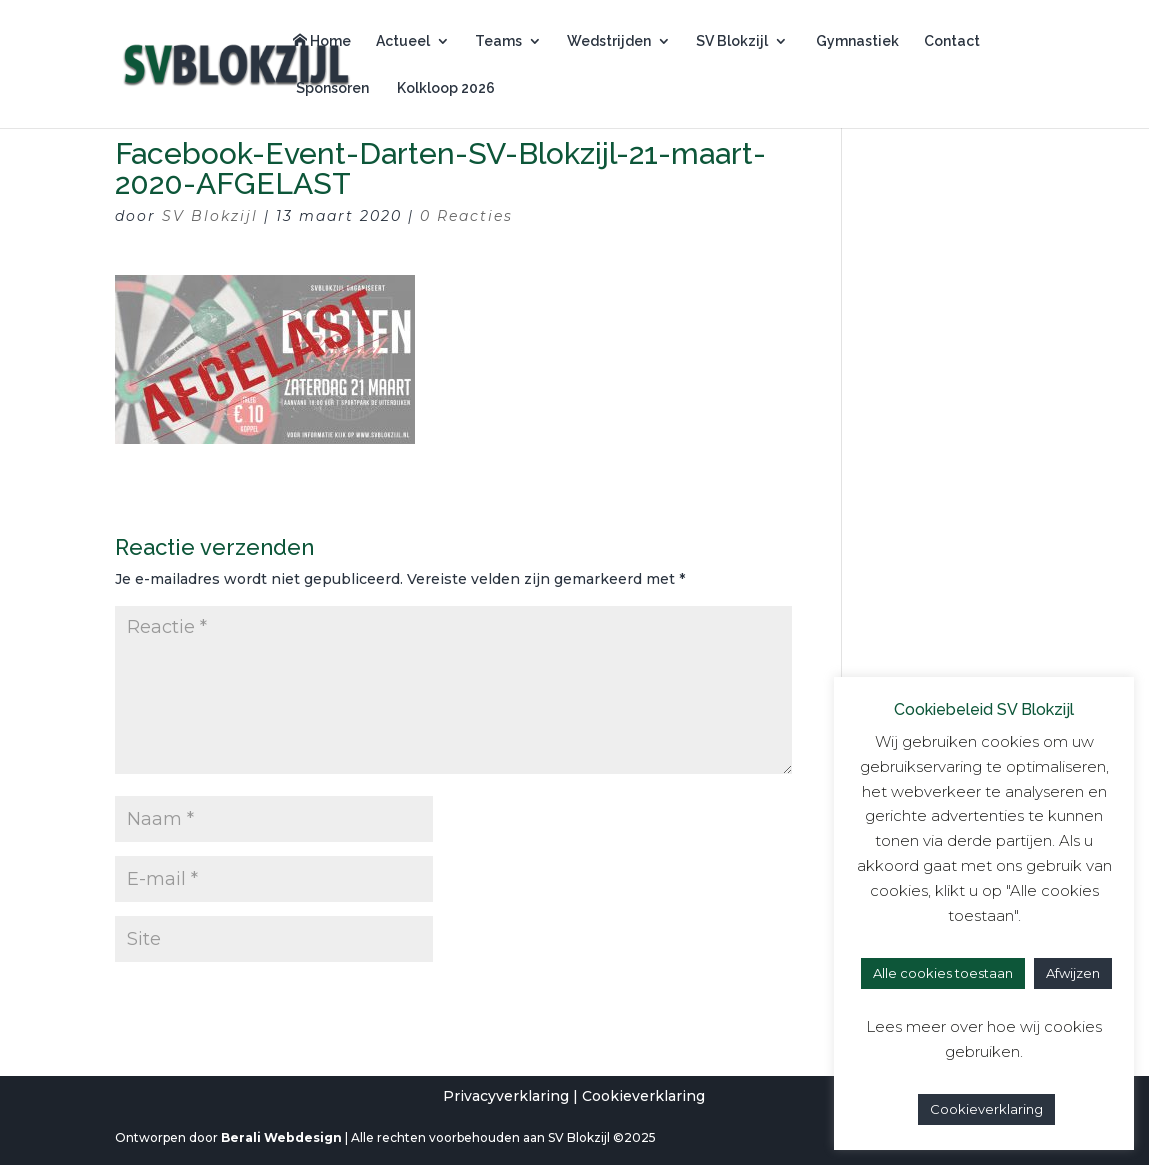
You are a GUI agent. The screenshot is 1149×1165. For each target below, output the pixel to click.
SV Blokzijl (732, 41)
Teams (498, 41)
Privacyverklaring (506, 1096)
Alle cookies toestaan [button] (943, 973)
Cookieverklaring (643, 1096)
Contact (952, 41)
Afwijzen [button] (1073, 973)
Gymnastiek (856, 41)
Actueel (403, 41)
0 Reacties (466, 216)
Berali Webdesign (281, 1137)
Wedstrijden (609, 41)
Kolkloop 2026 (444, 88)
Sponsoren (331, 88)
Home (322, 41)
